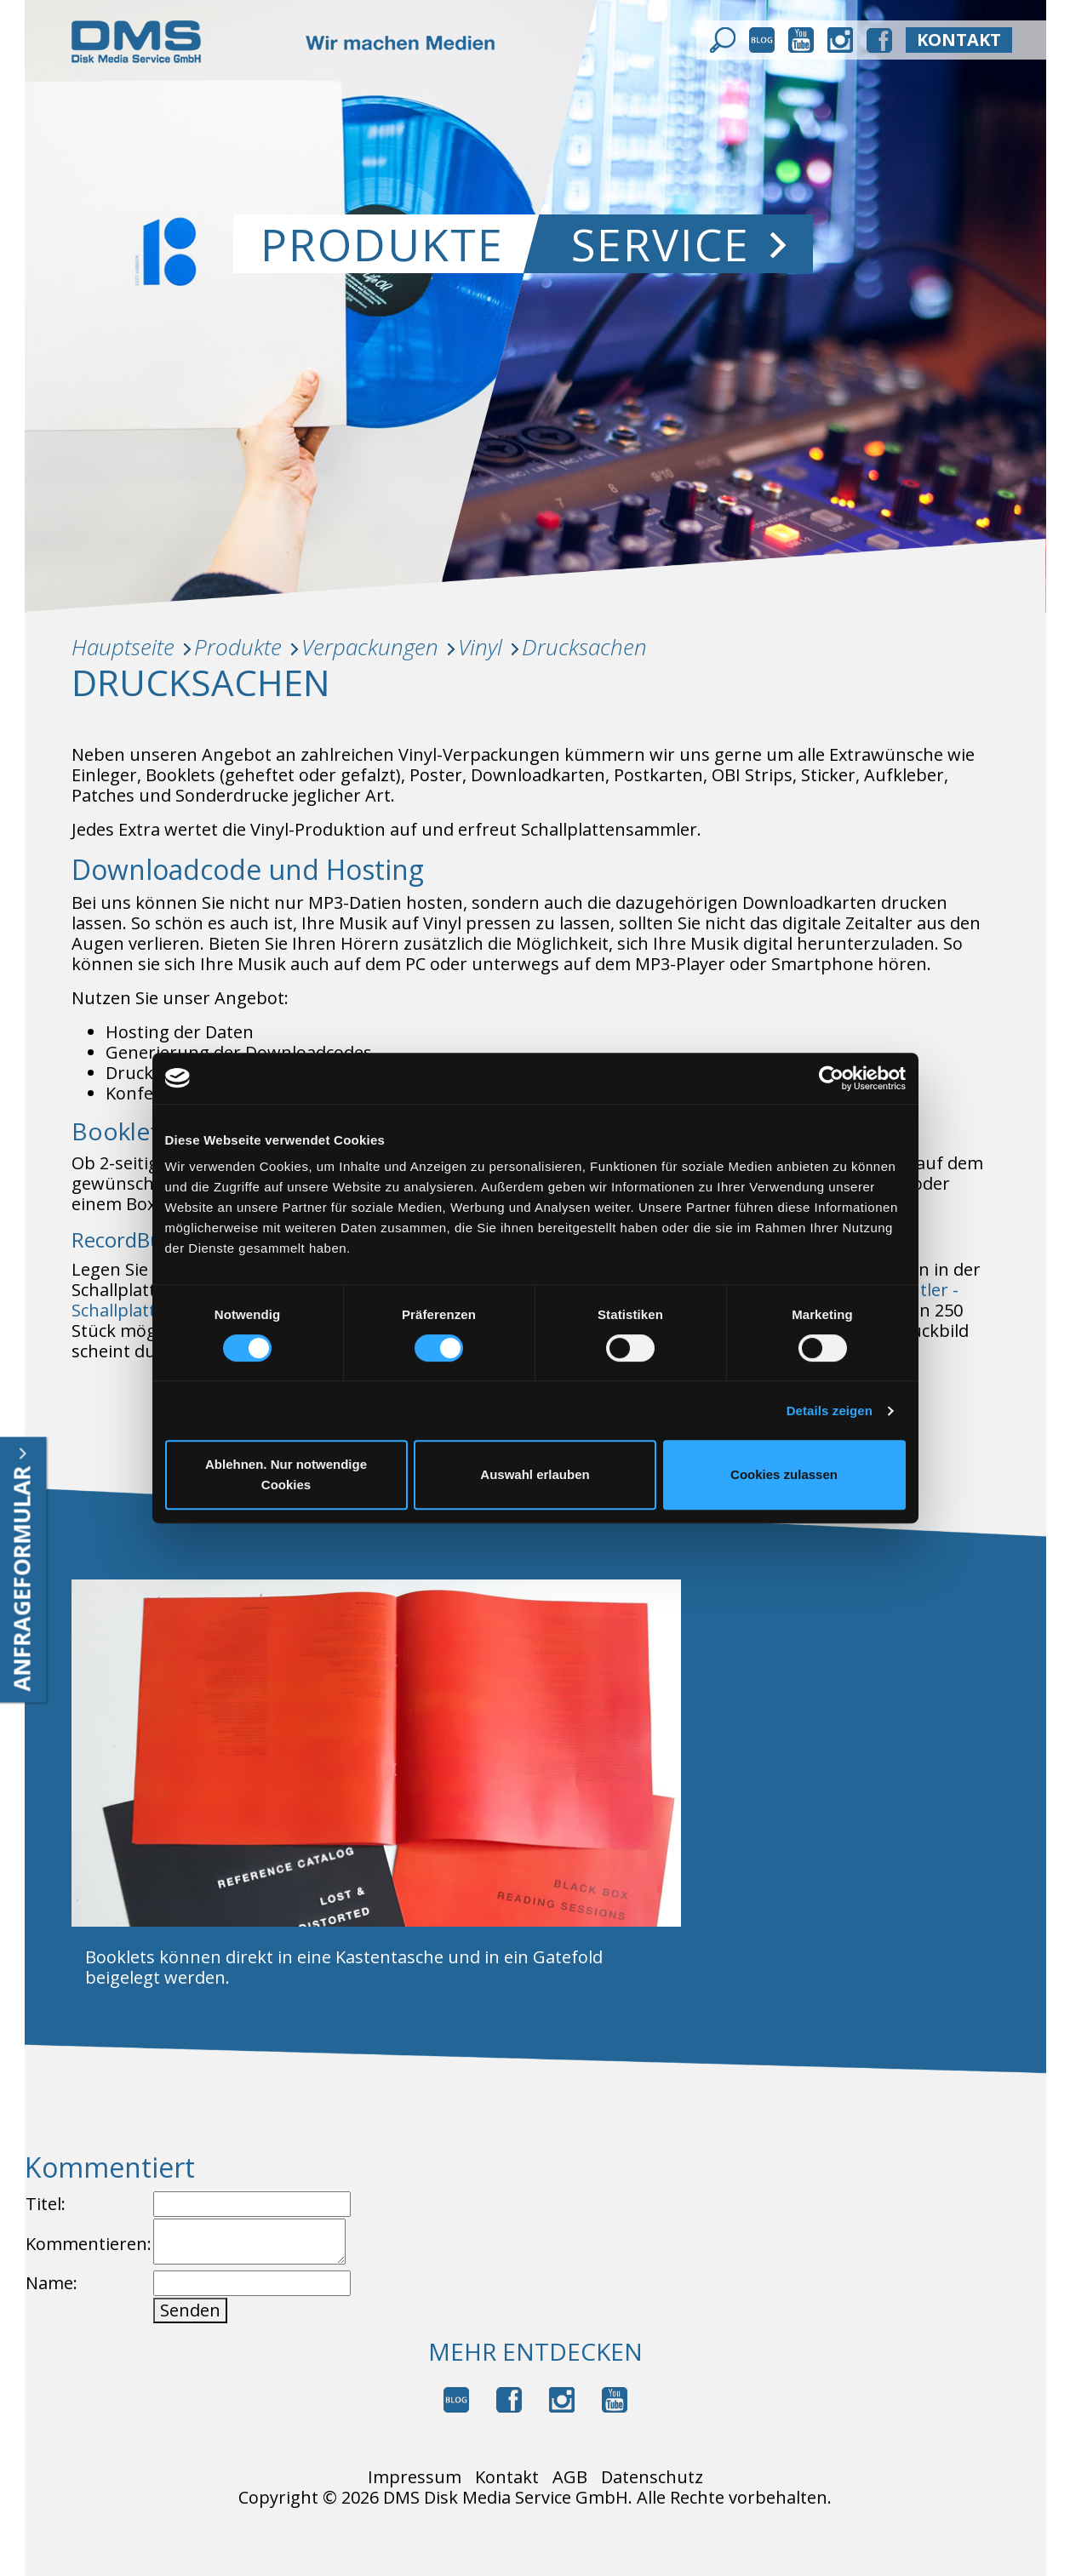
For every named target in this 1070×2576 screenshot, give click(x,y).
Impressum (414, 2477)
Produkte (382, 243)
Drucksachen (584, 646)
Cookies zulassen (784, 1474)
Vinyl (480, 646)
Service (678, 243)
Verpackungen (369, 646)
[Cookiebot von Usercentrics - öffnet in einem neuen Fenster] (831, 1078)
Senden (190, 2310)
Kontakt (507, 2477)
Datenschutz (652, 2477)
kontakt (959, 39)
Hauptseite (123, 646)
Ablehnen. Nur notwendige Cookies (286, 1474)
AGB (569, 2477)
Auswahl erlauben (534, 1474)
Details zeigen (830, 1410)
